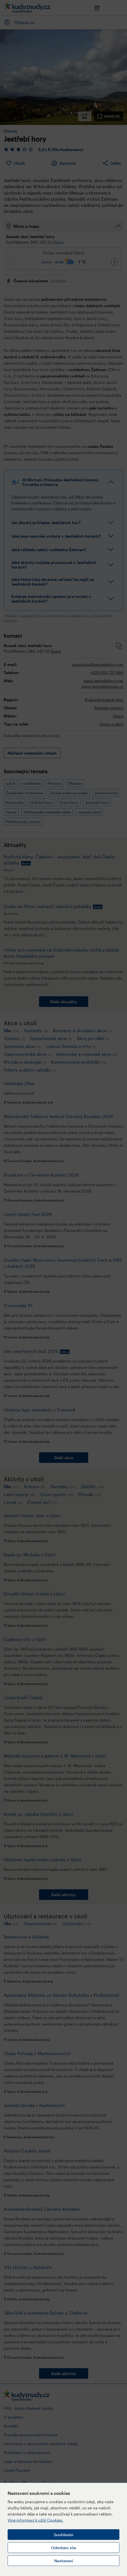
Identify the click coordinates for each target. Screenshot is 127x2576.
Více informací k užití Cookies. (35, 2520)
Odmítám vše (63, 2547)
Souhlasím (63, 2534)
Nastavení (63, 2560)
